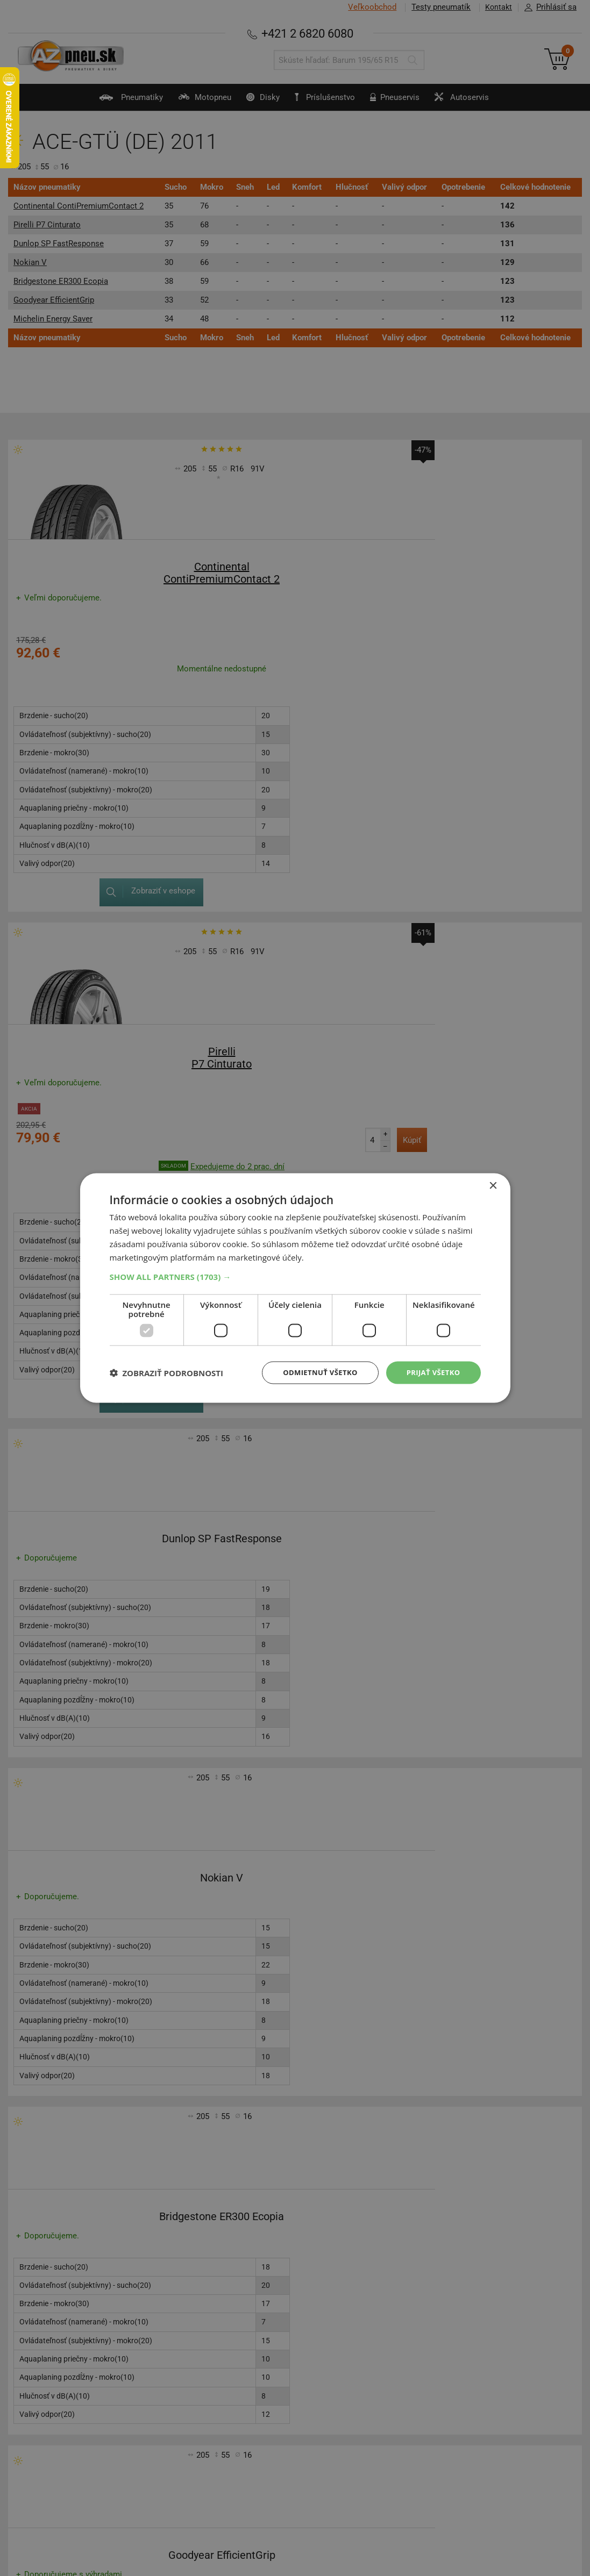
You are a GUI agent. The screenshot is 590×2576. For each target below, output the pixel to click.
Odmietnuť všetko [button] (314, 1372)
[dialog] (295, 1288)
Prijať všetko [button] (431, 1372)
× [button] (493, 1185)
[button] (295, 1275)
